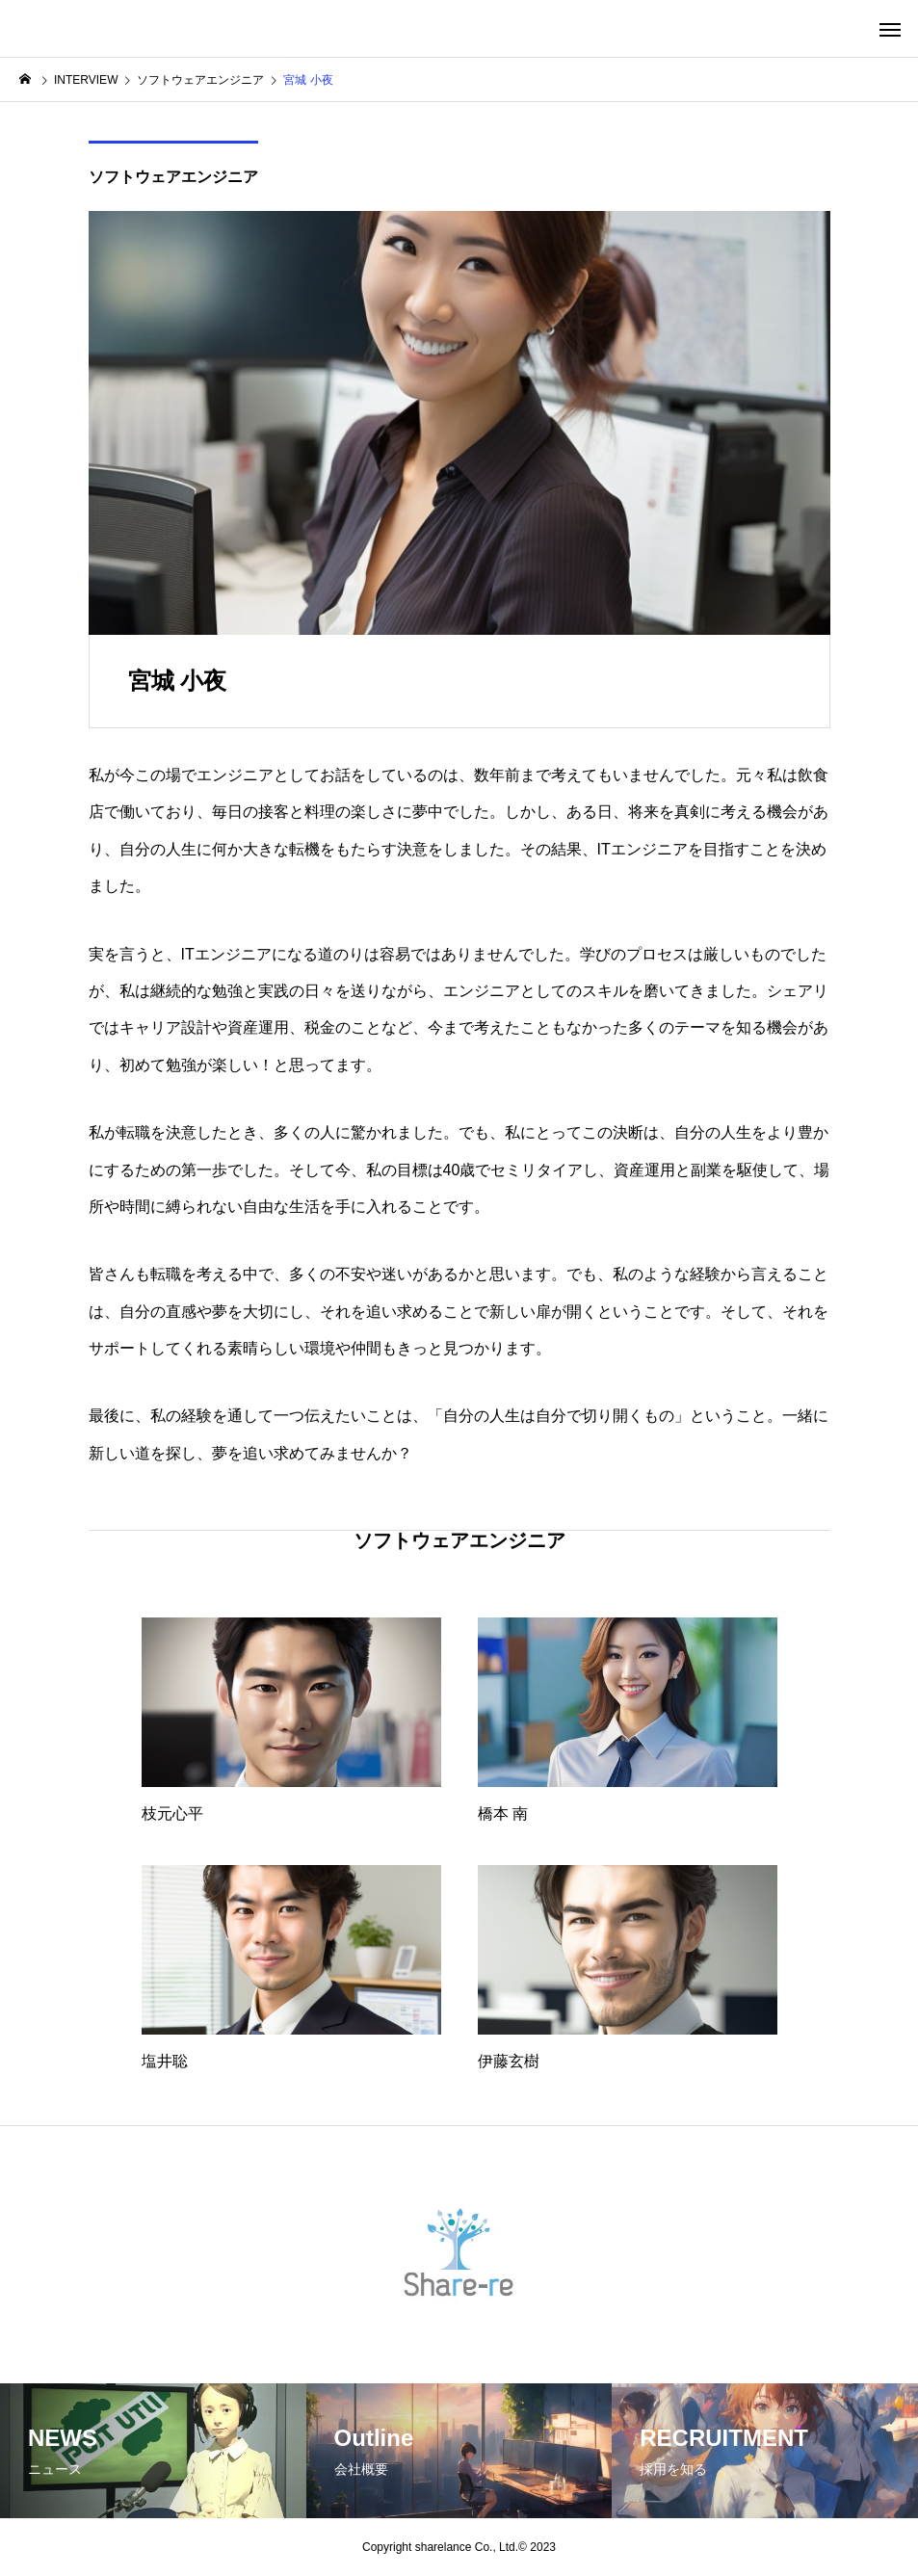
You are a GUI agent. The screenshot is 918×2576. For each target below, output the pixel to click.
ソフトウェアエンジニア (173, 177)
